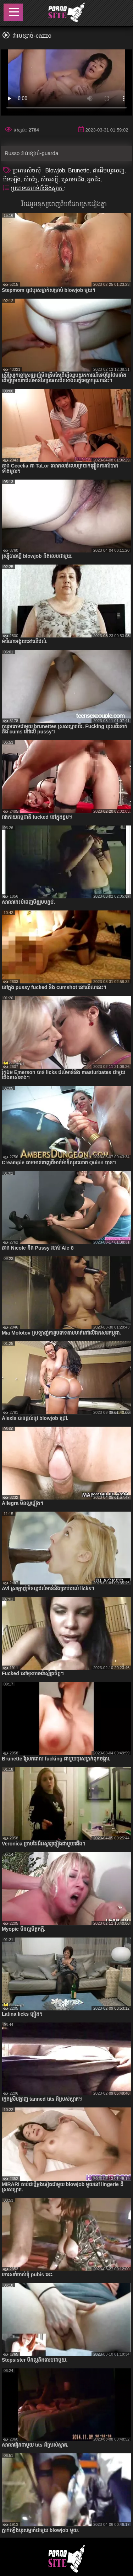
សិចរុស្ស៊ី (49, 179)
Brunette (78, 170)
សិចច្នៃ (30, 179)
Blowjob (55, 170)
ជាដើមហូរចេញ (108, 170)
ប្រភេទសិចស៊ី (27, 170)
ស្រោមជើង (72, 179)
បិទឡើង (12, 179)
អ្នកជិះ (93, 179)
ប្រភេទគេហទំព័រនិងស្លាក (37, 188)
